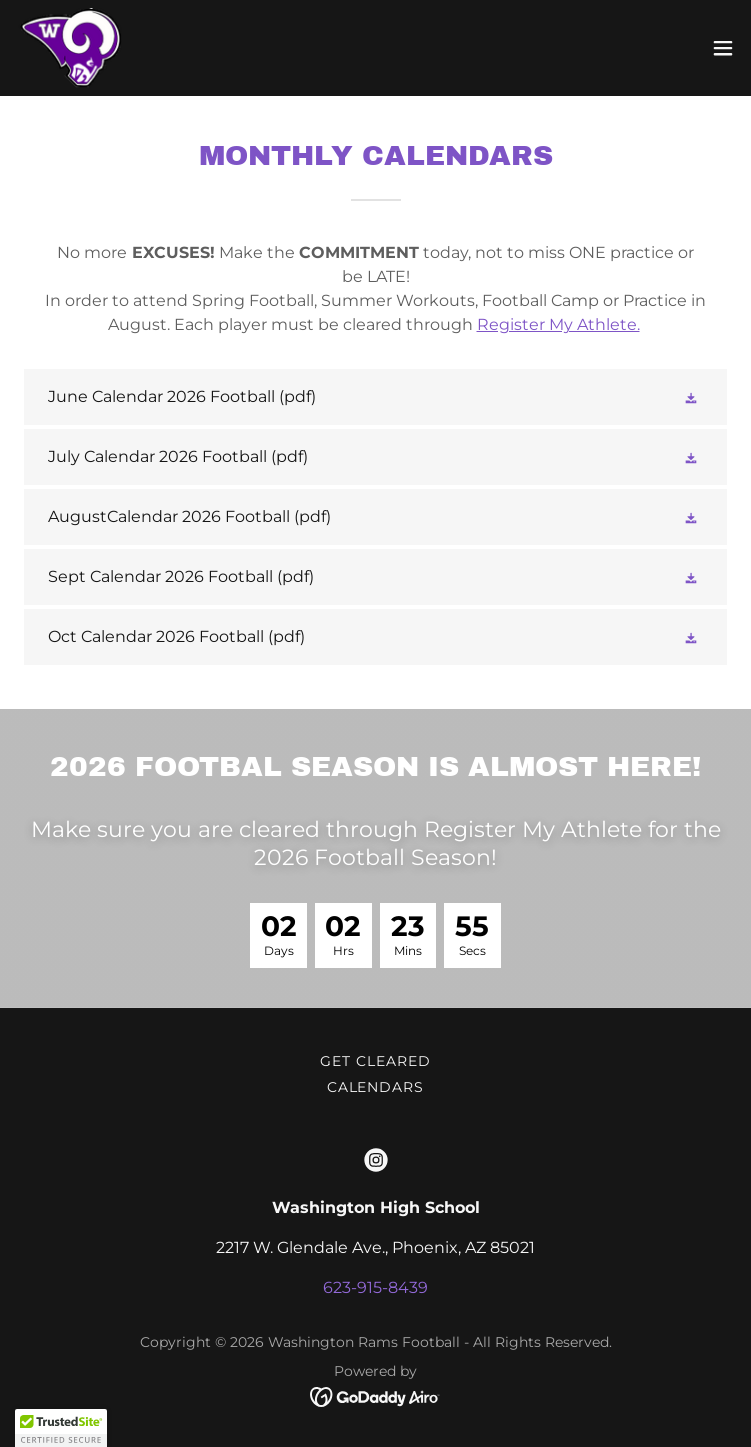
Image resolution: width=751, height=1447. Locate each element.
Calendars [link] (376, 1087)
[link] (69, 48)
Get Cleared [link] (375, 1061)
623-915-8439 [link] (375, 1287)
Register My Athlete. (558, 324)
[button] (723, 48)
